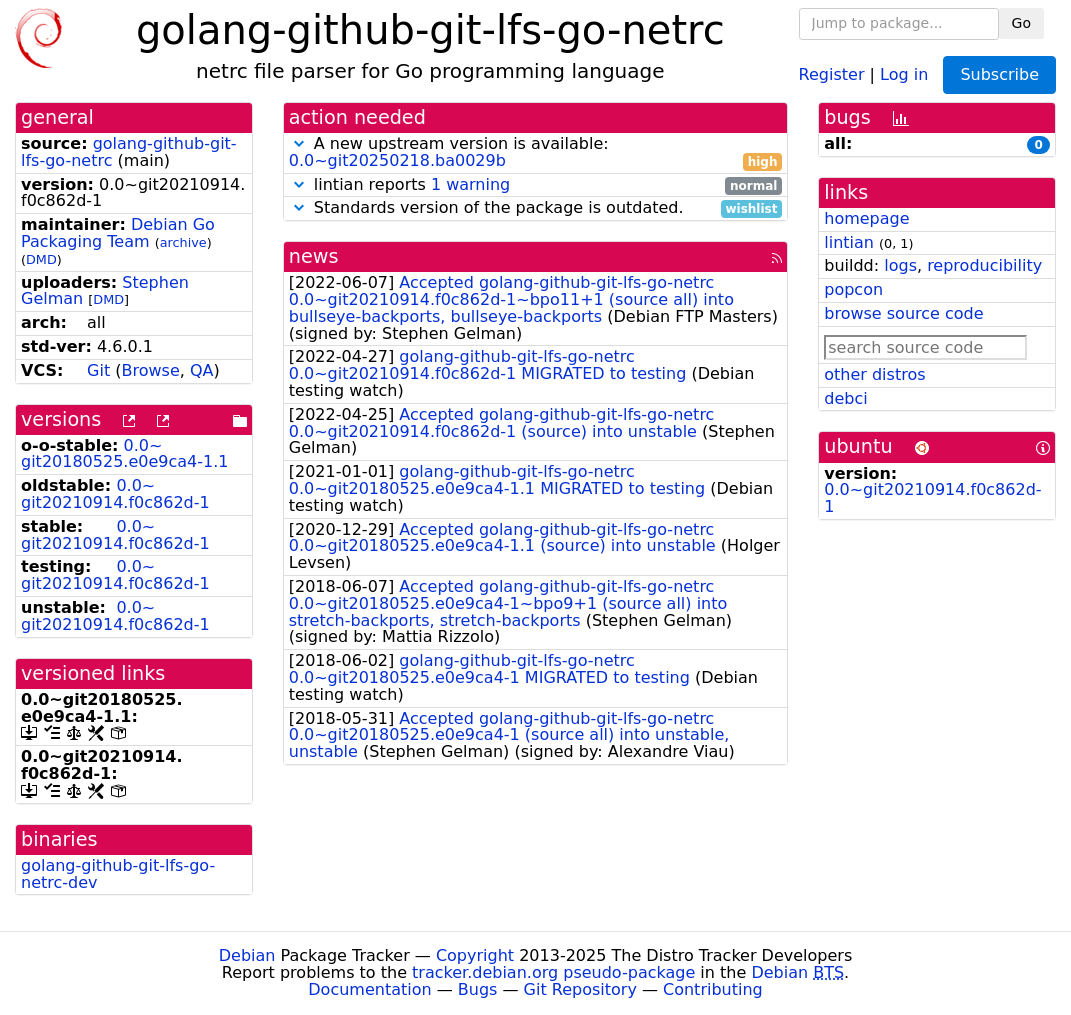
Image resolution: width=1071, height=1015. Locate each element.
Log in (904, 73)
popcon (853, 289)
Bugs (478, 989)
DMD (41, 259)
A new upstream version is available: (536, 153)
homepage (866, 218)
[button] (299, 143)
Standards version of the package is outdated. (536, 208)
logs (900, 265)
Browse (150, 370)
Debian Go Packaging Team (118, 233)
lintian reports (536, 185)
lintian (849, 242)
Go (1021, 23)
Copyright (475, 955)
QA (202, 370)
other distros (874, 374)
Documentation (369, 989)
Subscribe (999, 74)
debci (845, 398)
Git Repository (580, 989)
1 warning (470, 184)
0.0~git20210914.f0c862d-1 (115, 494)
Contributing (713, 989)
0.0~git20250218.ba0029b (397, 160)
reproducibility (984, 265)
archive (183, 242)
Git (98, 370)
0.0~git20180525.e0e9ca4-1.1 (124, 454)
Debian (247, 955)
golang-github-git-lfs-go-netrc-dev (118, 874)
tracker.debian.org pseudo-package (553, 972)
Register (832, 73)
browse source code (903, 313)
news (314, 256)
